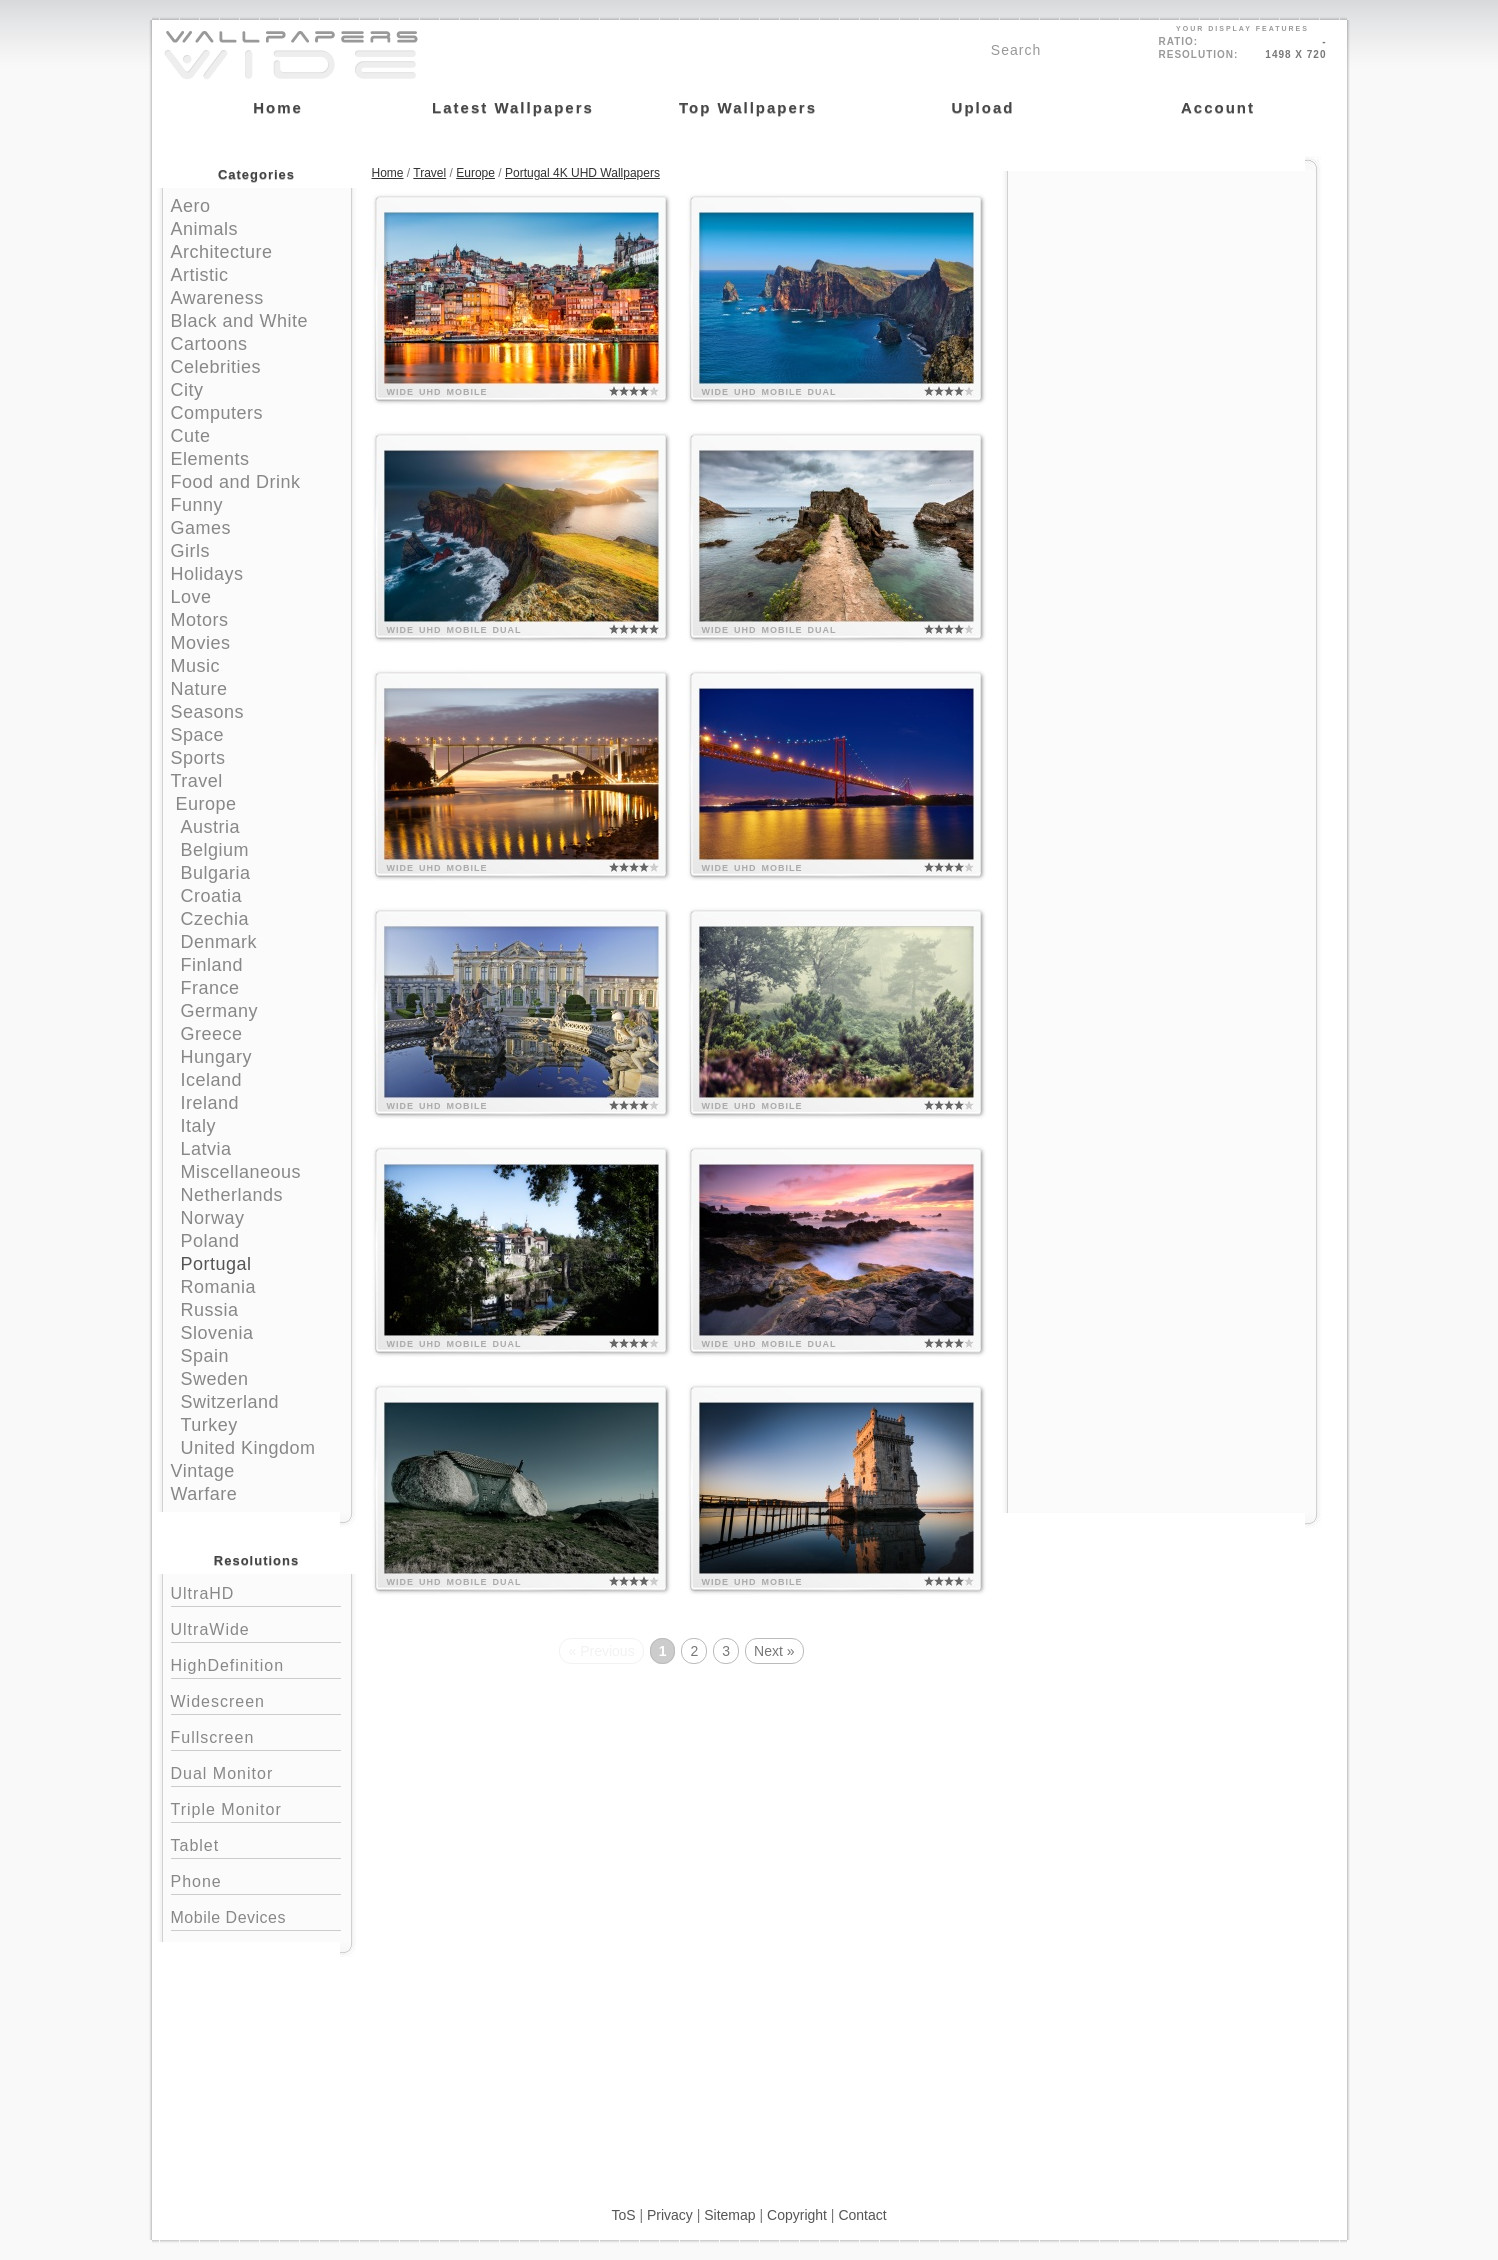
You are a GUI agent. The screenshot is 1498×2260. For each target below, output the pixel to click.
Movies (201, 643)
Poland (210, 1241)
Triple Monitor (256, 1807)
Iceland (212, 1080)
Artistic (200, 275)
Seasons (208, 712)
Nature (199, 689)
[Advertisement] (1162, 297)
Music (196, 666)
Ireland (210, 1103)
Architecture (222, 252)
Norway (213, 1218)
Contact (862, 2215)
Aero (191, 206)
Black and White (240, 321)
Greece (212, 1034)
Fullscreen (256, 1735)
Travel (197, 781)
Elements (210, 459)
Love (191, 597)
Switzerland (230, 1402)
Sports (198, 758)
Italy (199, 1126)
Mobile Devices (228, 1917)
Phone (256, 1879)
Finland (212, 965)
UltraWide (256, 1627)
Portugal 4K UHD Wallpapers (582, 173)
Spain (205, 1356)
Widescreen (256, 1699)
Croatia (212, 896)
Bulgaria (216, 873)
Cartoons (209, 344)
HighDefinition (256, 1663)
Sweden (215, 1379)
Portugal (216, 1264)
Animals (205, 229)
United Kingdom (248, 1448)
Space (198, 735)
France (210, 988)
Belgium (215, 850)
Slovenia (217, 1333)
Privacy (670, 2215)
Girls (191, 551)
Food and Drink (236, 482)
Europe (206, 804)
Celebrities (216, 367)
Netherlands (232, 1195)
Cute (191, 436)
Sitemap (729, 2215)
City (187, 390)
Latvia (206, 1149)
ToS (623, 2215)
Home (388, 173)
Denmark (219, 942)
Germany (220, 1011)
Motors (200, 620)
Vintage (203, 1471)
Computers (217, 413)
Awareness (217, 298)
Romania (219, 1287)
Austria (211, 827)
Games (201, 528)
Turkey (209, 1425)
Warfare (204, 1494)
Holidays (207, 574)
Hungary (217, 1057)
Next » (774, 1651)
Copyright (797, 2215)
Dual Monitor (256, 1771)
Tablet (256, 1843)
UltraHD (256, 1591)
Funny (197, 505)
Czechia (215, 919)
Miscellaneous (241, 1172)
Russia (210, 1310)
